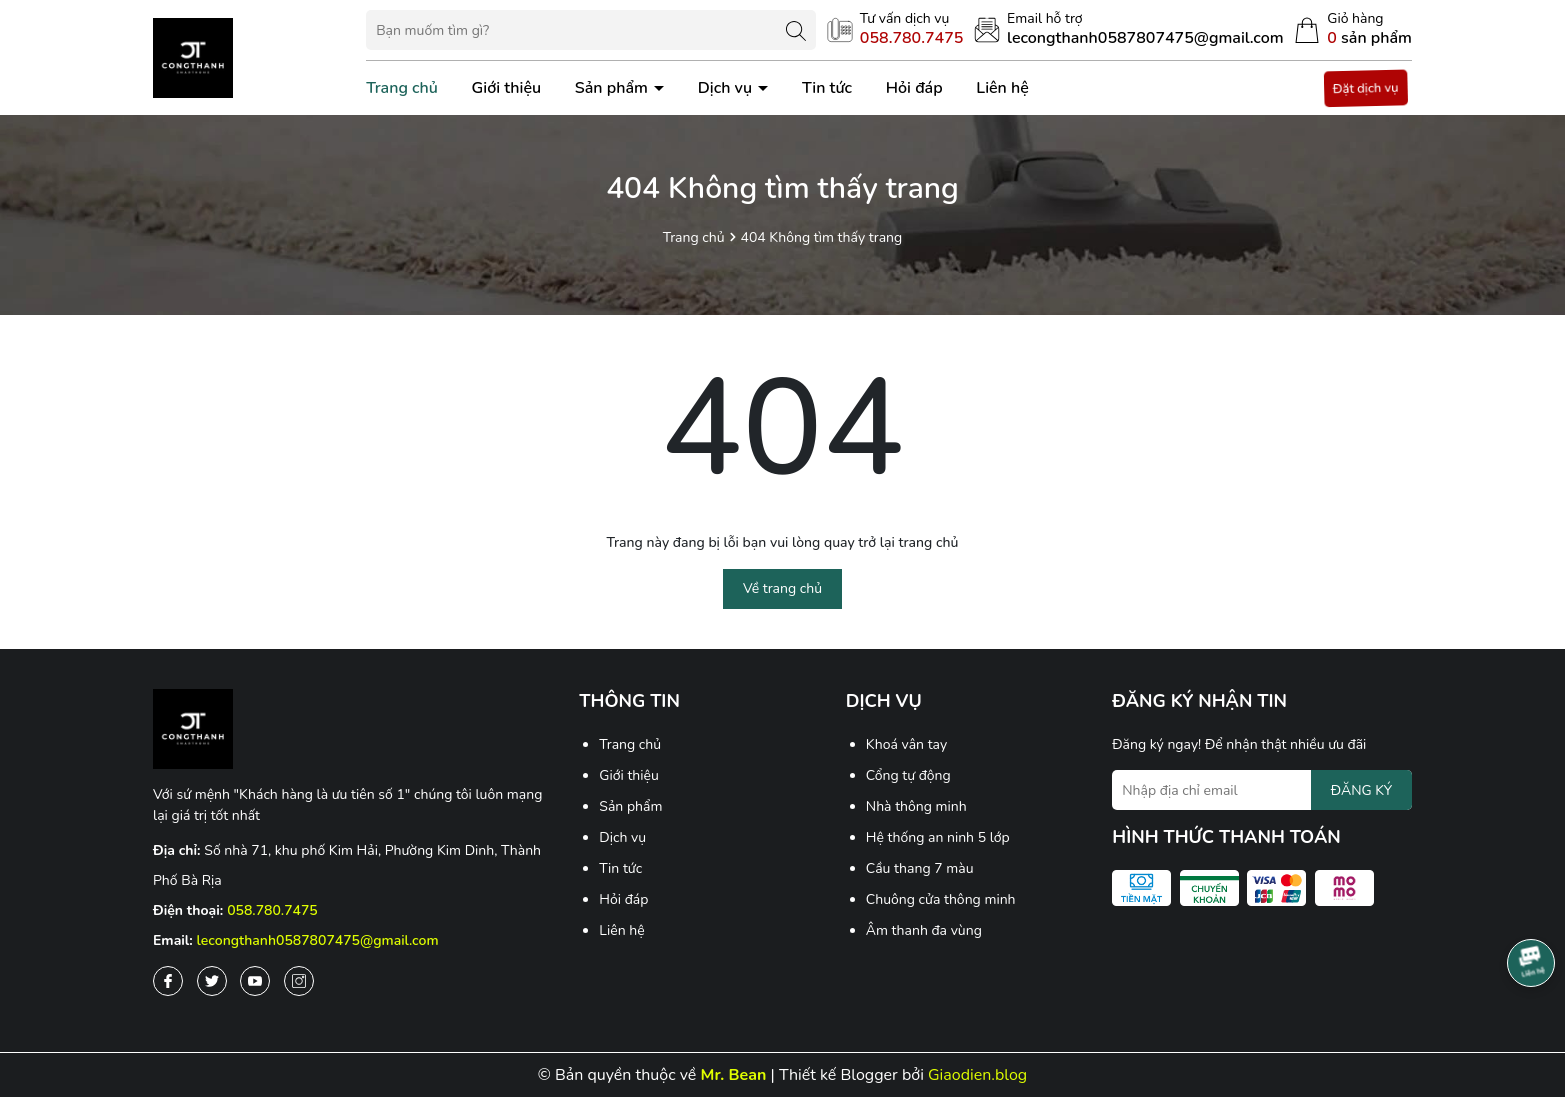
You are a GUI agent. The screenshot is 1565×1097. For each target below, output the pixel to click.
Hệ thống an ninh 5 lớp (938, 837)
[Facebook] (168, 981)
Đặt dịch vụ (1366, 87)
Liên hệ (1002, 88)
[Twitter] (212, 981)
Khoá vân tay (906, 744)
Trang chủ (402, 88)
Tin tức (827, 88)
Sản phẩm (613, 88)
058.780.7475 (272, 910)
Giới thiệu (507, 88)
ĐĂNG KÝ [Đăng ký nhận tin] (1361, 790)
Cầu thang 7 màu (920, 868)
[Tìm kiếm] (796, 30)
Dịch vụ (727, 88)
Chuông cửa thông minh (941, 899)
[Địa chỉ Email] (1262, 790)
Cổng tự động (908, 775)
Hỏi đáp (914, 88)
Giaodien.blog (977, 1075)
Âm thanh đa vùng (924, 930)
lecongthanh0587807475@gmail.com (318, 940)
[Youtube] (255, 981)
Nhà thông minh (916, 806)
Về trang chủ (782, 588)
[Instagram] (299, 981)
